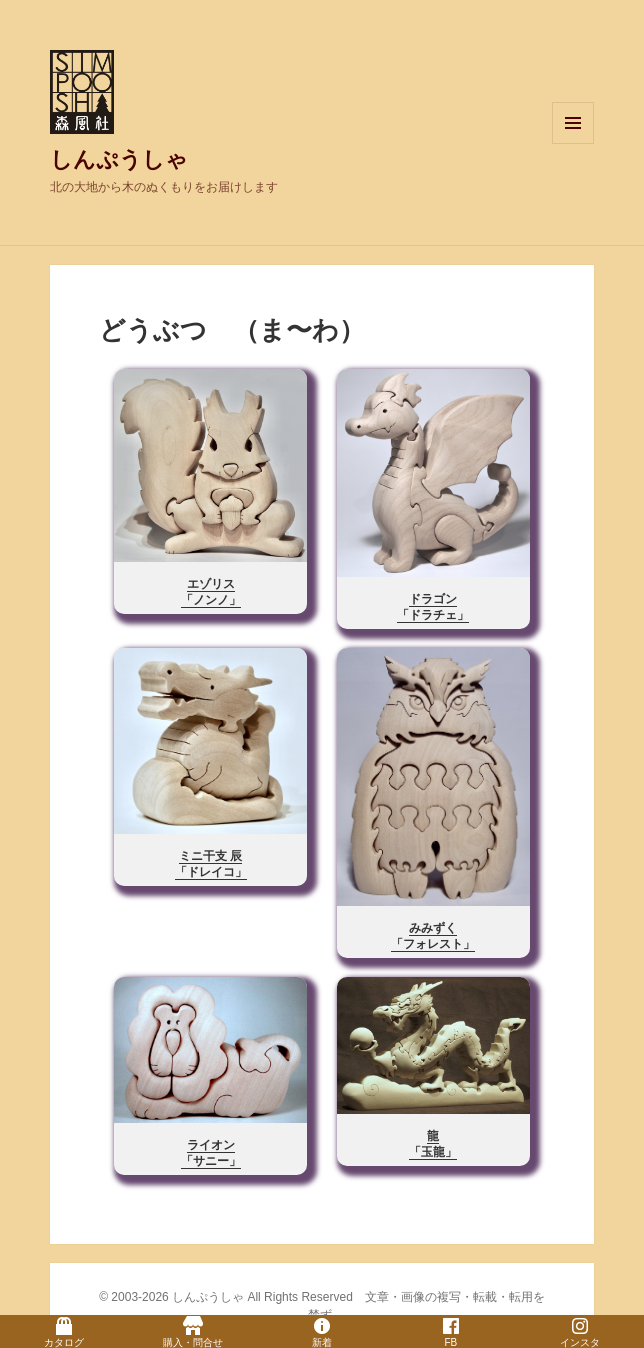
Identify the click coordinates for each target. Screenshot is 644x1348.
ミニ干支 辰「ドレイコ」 (211, 864)
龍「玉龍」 (433, 1144)
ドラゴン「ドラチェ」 (433, 607)
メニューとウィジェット (573, 143)
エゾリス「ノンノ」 (211, 592)
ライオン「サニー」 (211, 1153)
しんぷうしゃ (119, 159)
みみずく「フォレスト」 (433, 936)
